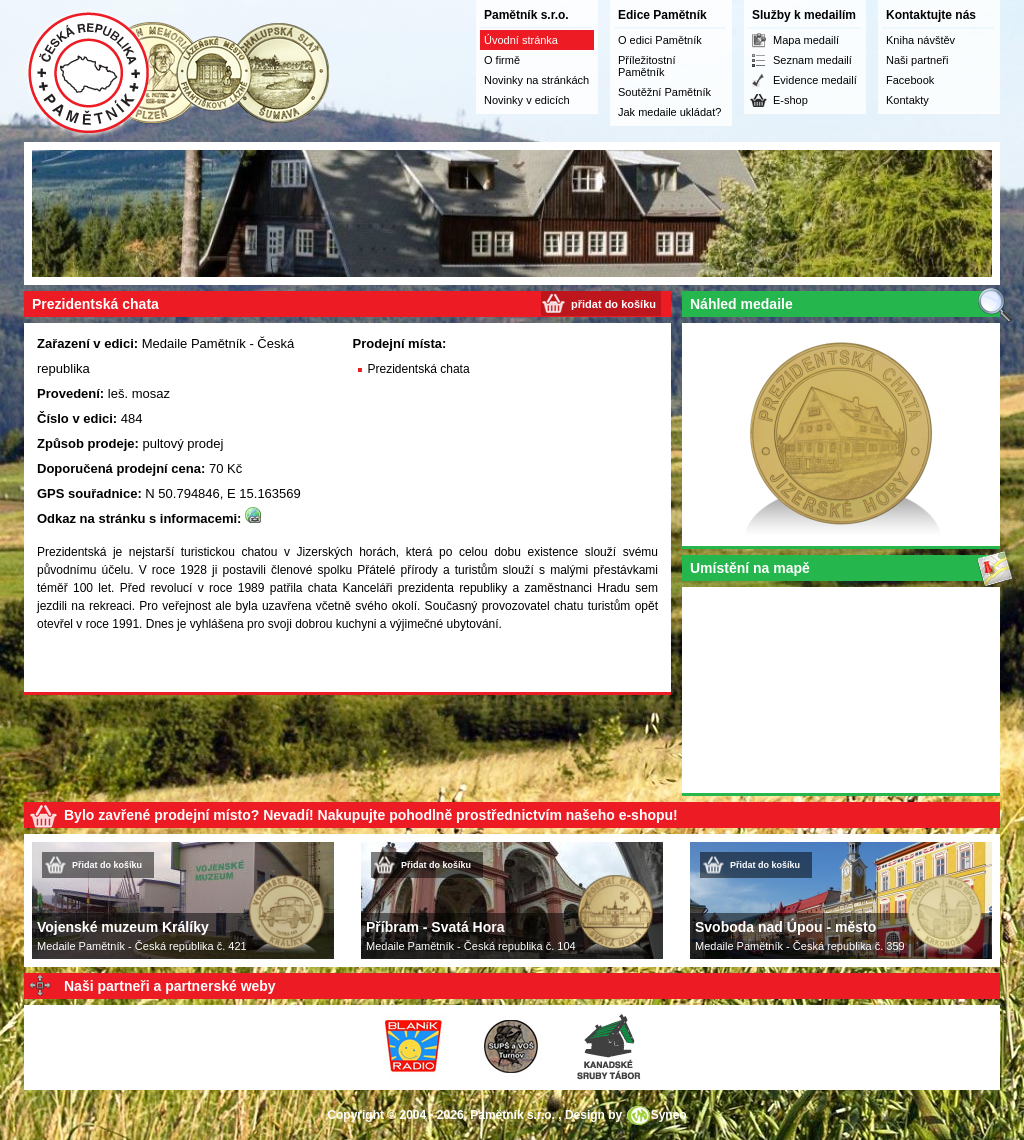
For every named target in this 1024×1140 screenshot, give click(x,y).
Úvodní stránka (521, 40)
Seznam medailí (812, 60)
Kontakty (907, 100)
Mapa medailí (806, 40)
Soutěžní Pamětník (664, 92)
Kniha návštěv (920, 40)
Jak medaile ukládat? (669, 112)
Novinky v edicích (527, 100)
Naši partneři (917, 60)
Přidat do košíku (107, 865)
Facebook (910, 80)
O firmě (502, 60)
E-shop (790, 100)
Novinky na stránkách (536, 80)
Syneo (669, 1115)
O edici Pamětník (660, 40)
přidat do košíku (613, 304)
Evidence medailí (815, 80)
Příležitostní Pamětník (646, 66)
